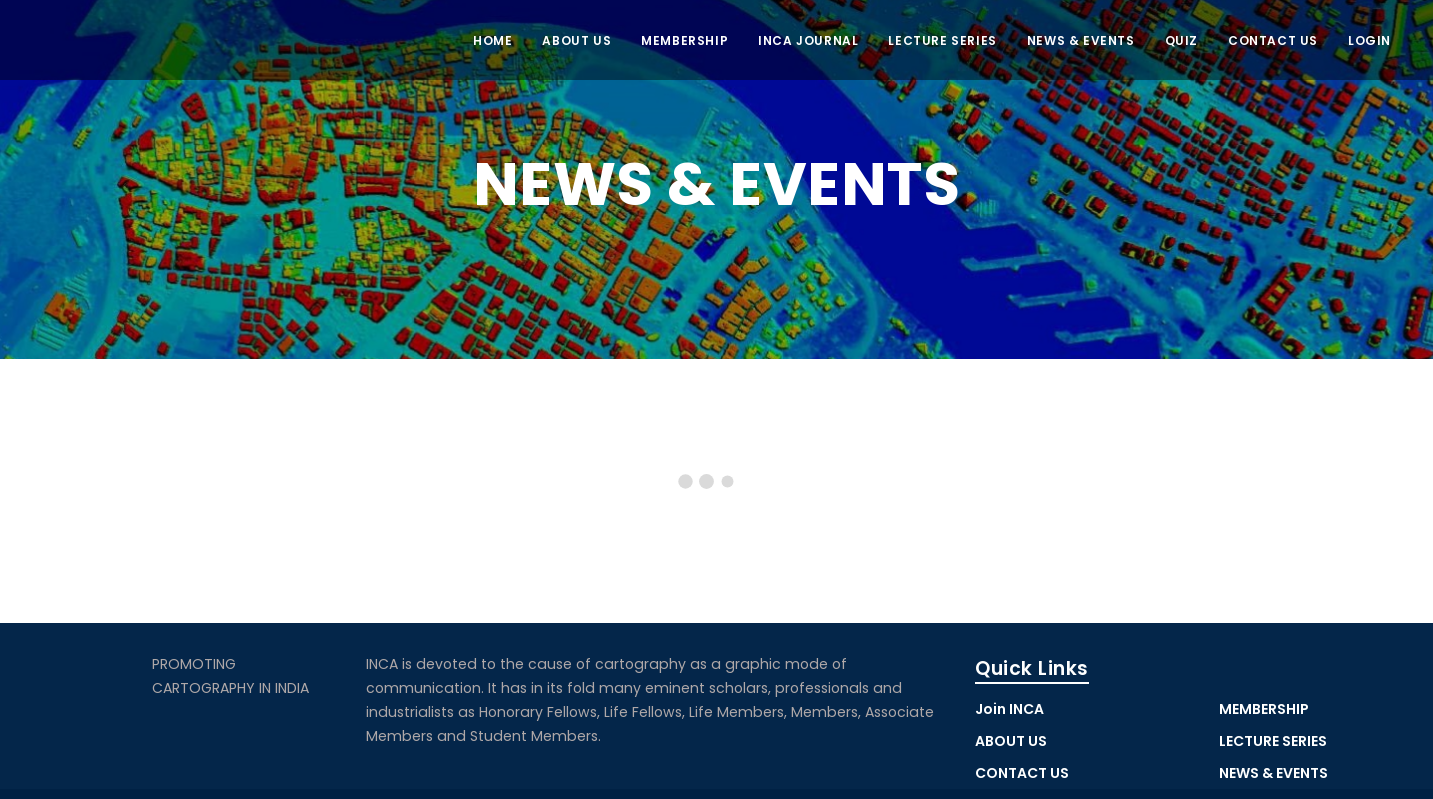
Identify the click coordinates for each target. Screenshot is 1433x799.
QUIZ (1181, 40)
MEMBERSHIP (684, 40)
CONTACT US (1273, 40)
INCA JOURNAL (808, 40)
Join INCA (1009, 709)
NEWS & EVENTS (1081, 40)
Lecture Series (942, 40)
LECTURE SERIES (1273, 741)
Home (492, 40)
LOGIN (1369, 40)
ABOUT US (576, 40)
